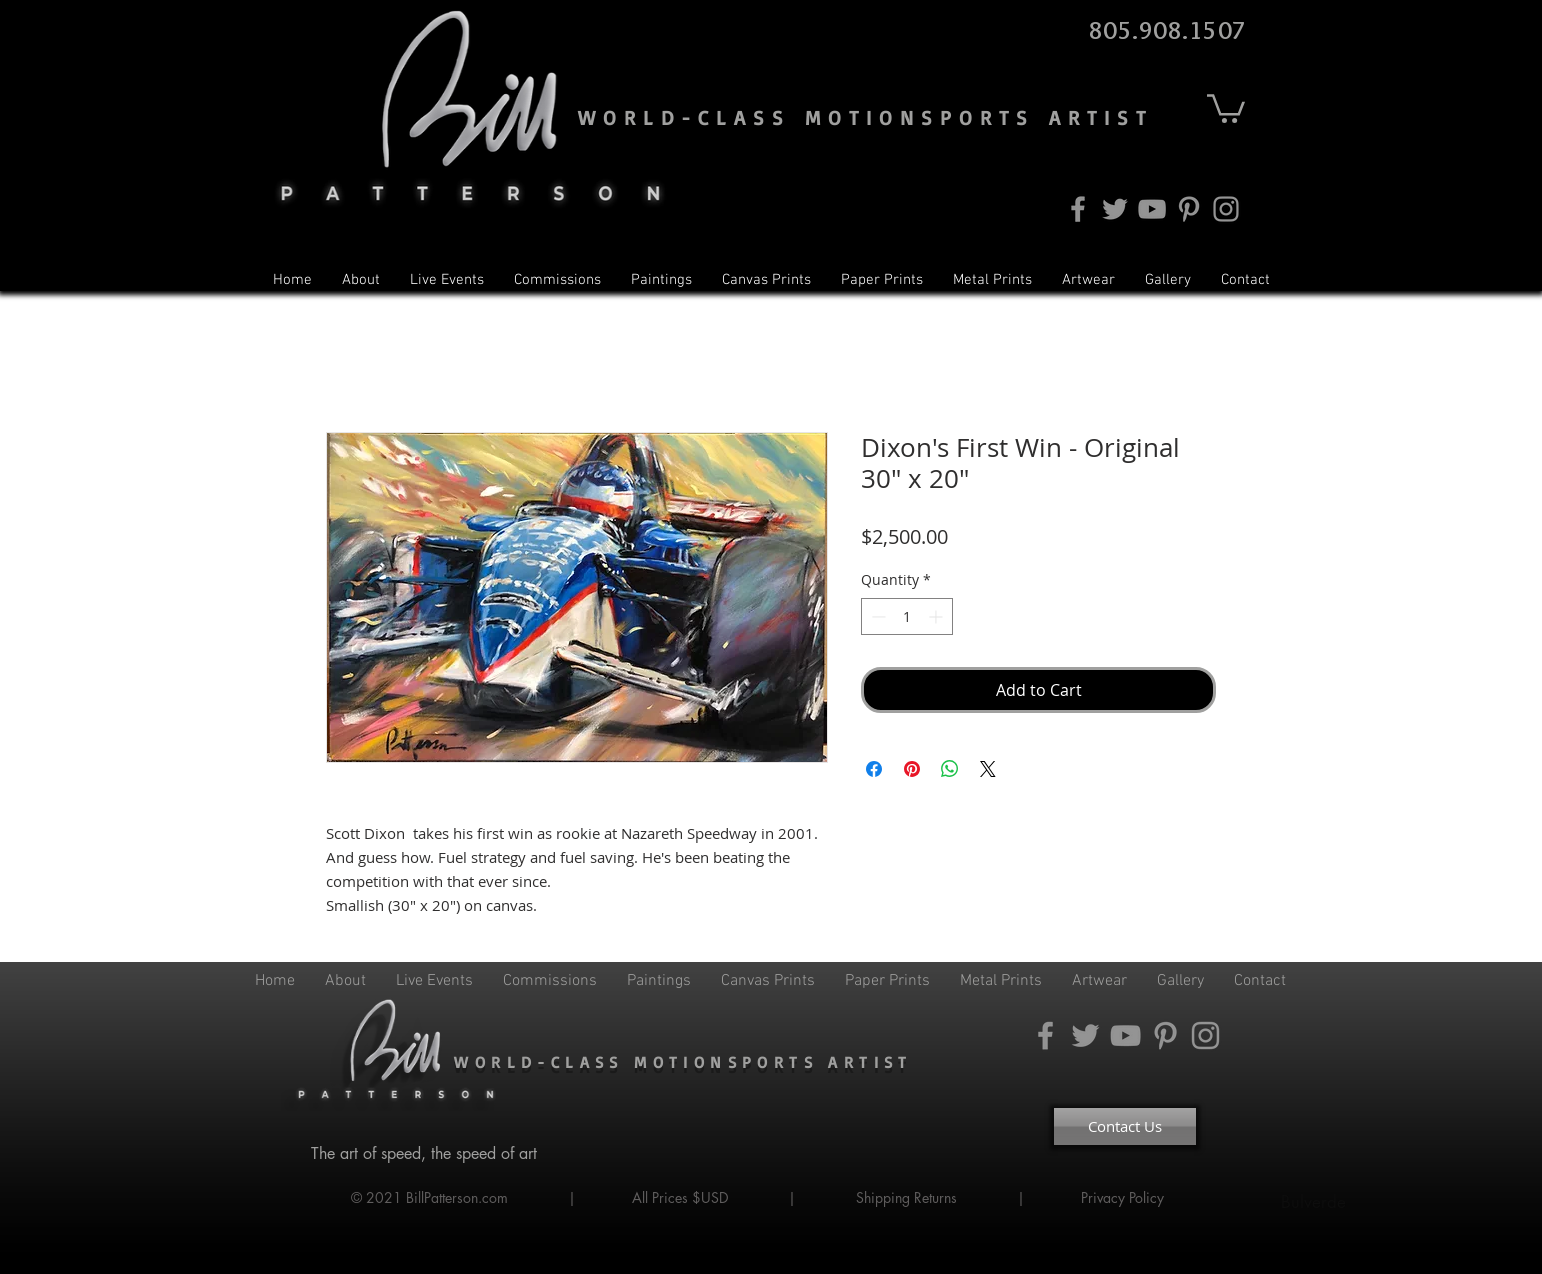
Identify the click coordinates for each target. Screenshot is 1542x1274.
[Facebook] (1078, 209)
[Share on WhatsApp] (950, 769)
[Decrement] (876, 616)
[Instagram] (1226, 209)
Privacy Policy (1124, 1197)
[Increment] (937, 616)
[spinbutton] (907, 616)
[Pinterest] (1189, 209)
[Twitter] (1115, 209)
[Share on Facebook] (874, 769)
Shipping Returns (906, 1197)
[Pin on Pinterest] (912, 769)
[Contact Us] (1125, 1126)
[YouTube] (1152, 209)
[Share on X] (988, 769)
